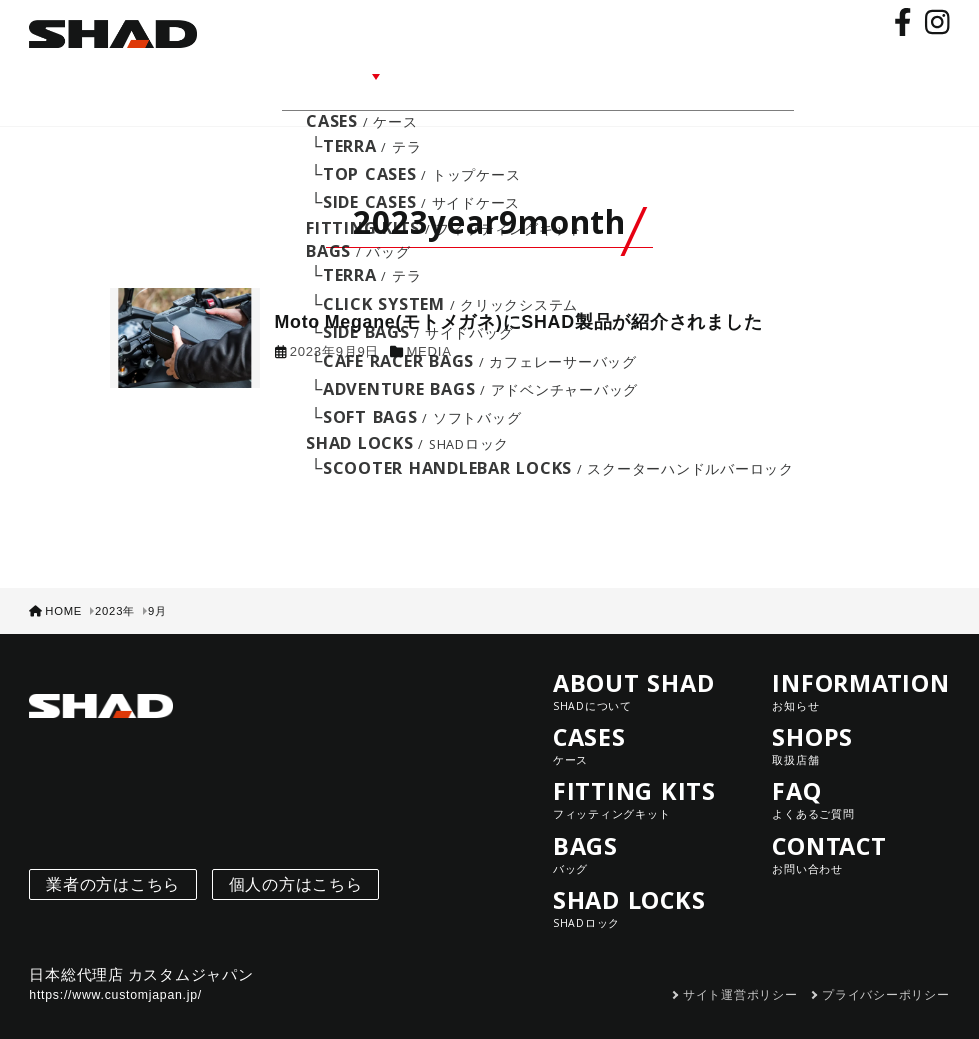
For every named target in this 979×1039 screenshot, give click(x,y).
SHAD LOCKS (641, 881)
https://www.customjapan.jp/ (115, 968)
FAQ (662, 72)
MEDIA (428, 324)
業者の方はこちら (113, 857)
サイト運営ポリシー (740, 968)
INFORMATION (484, 72)
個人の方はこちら (296, 857)
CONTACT (743, 72)
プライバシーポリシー (886, 968)
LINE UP (364, 72)
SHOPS (595, 72)
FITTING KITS (641, 772)
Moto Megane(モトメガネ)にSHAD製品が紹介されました (519, 294)
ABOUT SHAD (249, 72)
